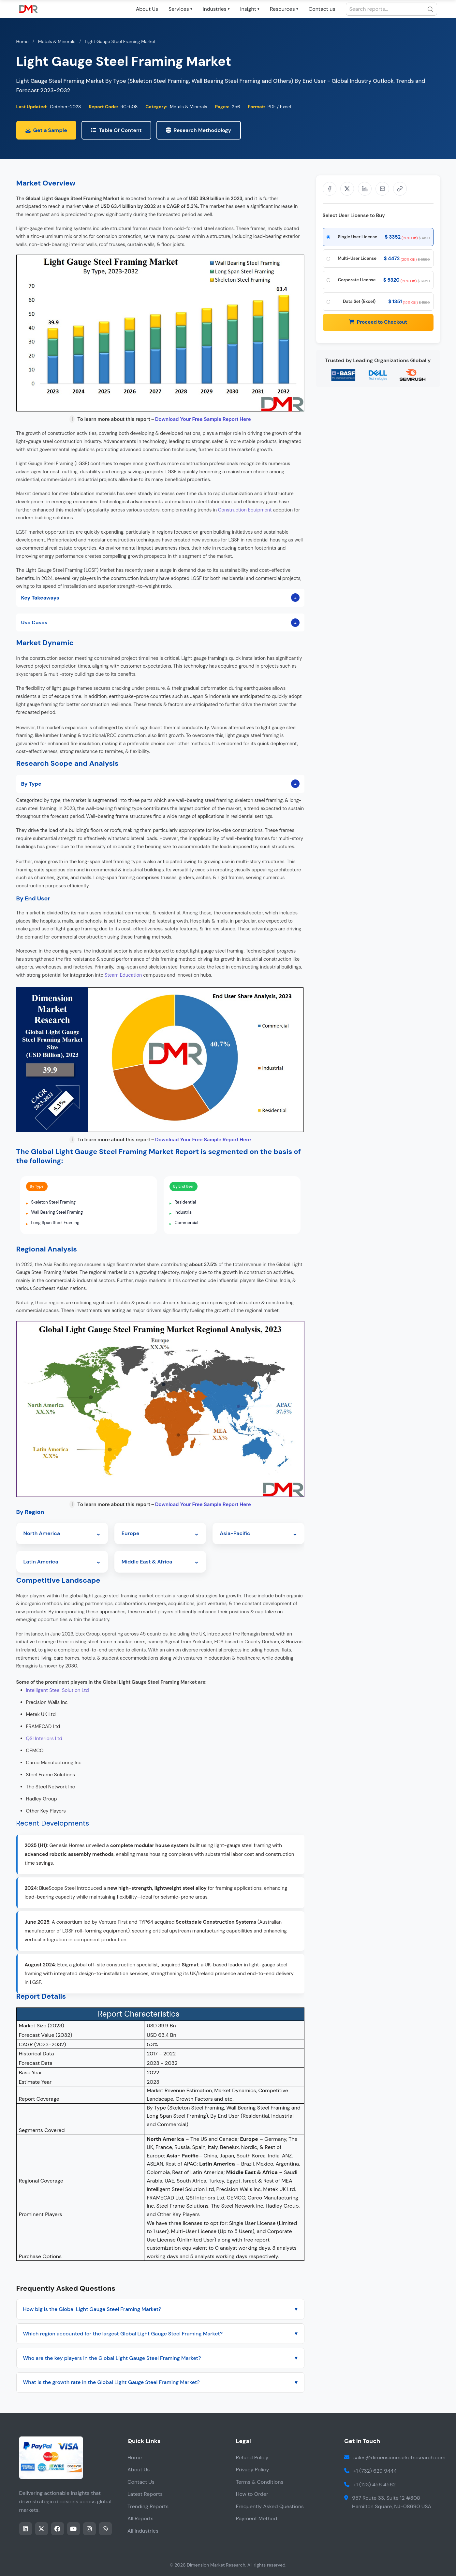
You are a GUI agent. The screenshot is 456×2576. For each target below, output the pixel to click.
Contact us (322, 9)
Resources (284, 9)
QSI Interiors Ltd (44, 1738)
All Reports (140, 2518)
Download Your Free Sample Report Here (203, 419)
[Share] (400, 189)
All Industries (142, 2530)
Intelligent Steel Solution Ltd (57, 1690)
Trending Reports (148, 2506)
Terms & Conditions (260, 2482)
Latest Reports (145, 2494)
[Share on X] (347, 189)
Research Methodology (198, 130)
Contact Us (140, 2482)
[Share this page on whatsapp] (105, 2528)
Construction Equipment (245, 510)
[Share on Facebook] (329, 189)
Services (180, 9)
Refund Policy (252, 2457)
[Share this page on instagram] (89, 2528)
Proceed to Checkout (377, 322)
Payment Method (256, 2518)
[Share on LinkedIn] (365, 189)
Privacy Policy (252, 2469)
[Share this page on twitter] (41, 2528)
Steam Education (123, 975)
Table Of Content (116, 130)
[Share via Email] (382, 189)
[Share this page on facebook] (57, 2528)
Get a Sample (46, 130)
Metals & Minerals (57, 41)
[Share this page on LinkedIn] (25, 2528)
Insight (249, 9)
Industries (216, 9)
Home (22, 41)
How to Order (252, 2494)
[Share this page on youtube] (73, 2528)
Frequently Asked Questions (270, 2506)
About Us (147, 9)
